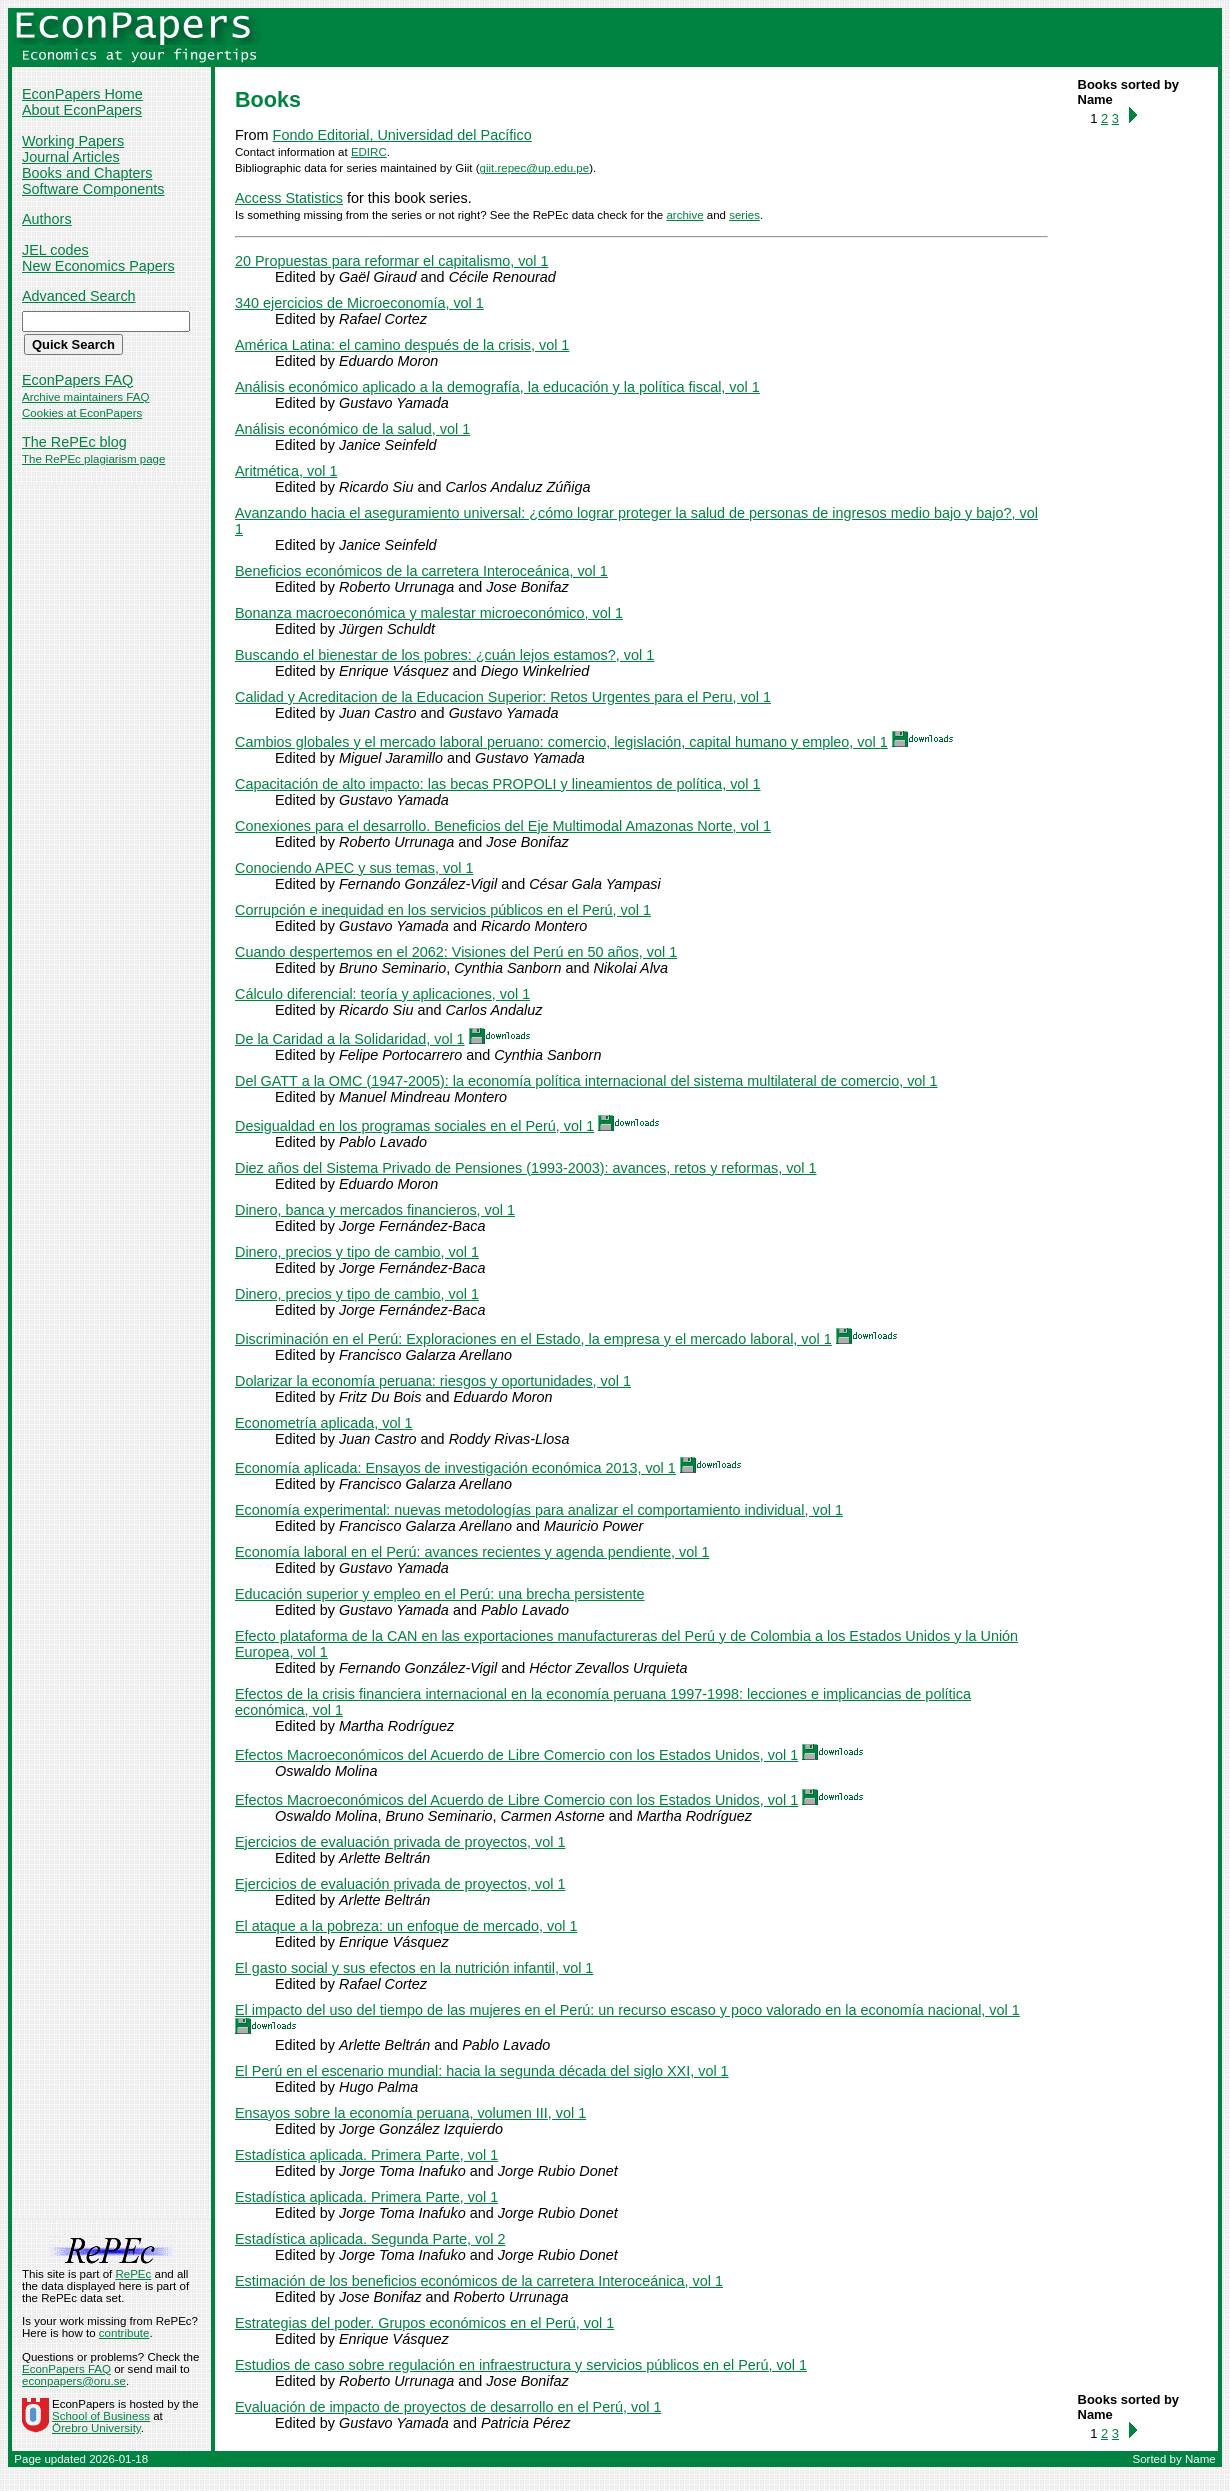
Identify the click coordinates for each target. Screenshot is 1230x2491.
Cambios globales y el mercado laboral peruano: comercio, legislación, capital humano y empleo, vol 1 (561, 742)
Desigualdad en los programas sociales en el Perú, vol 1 (414, 1126)
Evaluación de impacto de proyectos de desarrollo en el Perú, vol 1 (448, 2407)
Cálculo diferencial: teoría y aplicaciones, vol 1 (382, 994)
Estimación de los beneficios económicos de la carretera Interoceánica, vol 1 (479, 2281)
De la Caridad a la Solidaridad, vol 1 (350, 1039)
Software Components (93, 189)
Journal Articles (71, 157)
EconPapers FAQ (77, 380)
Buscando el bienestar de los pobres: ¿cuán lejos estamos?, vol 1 (444, 655)
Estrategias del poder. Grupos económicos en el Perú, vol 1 (424, 2323)
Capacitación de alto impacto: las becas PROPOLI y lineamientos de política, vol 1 (498, 784)
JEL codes (55, 250)
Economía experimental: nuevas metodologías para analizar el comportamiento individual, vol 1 (539, 1510)
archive (684, 215)
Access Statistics (289, 198)
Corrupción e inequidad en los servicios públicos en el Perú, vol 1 (443, 910)
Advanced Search (79, 296)
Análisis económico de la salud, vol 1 (352, 429)
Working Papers (73, 141)
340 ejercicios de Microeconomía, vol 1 (359, 303)
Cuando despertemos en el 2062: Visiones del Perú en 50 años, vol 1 (456, 952)
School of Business (101, 2416)
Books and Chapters (87, 173)
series (744, 215)
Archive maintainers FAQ (85, 397)
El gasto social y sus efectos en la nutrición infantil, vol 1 (414, 1968)
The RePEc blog (74, 442)
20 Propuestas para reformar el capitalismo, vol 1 (392, 261)
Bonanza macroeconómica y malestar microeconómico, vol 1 (429, 613)
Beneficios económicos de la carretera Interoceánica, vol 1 (421, 571)
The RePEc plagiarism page (93, 459)
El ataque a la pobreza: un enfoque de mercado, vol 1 (406, 1926)
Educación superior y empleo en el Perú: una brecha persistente (440, 1594)
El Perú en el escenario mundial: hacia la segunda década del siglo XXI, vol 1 (482, 2071)
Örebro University (96, 2428)
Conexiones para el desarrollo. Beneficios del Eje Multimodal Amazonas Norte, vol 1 (503, 826)
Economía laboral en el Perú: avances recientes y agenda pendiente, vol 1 (472, 1552)
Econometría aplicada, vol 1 (324, 1423)
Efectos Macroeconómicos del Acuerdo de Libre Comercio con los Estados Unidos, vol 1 (516, 1755)
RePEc (133, 2274)
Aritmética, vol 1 (286, 471)
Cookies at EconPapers (82, 413)
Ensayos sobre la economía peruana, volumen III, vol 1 (410, 2113)
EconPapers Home (82, 94)
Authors (47, 219)
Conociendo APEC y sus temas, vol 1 (354, 868)
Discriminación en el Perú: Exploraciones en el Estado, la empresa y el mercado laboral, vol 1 (533, 1339)
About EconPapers (82, 110)
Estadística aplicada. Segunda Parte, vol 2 (370, 2239)
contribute (124, 2333)
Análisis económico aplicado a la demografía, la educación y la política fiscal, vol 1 (497, 387)
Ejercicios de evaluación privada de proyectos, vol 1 (400, 1842)
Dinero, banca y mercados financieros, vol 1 (375, 1210)
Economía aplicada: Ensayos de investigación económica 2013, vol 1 (455, 1468)
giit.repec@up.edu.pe (535, 168)
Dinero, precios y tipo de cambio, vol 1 (357, 1252)
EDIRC (369, 152)
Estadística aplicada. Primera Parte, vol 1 (366, 2155)
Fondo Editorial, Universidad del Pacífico (402, 135)
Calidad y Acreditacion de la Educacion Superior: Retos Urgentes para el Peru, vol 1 (503, 697)
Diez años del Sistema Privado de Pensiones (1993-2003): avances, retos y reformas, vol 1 (526, 1168)
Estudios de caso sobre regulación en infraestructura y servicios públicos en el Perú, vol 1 (521, 2365)
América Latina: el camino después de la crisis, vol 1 (402, 345)
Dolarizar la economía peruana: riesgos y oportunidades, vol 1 (433, 1381)
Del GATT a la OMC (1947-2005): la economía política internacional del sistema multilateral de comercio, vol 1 (586, 1081)
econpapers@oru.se (74, 2381)
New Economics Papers (98, 266)
